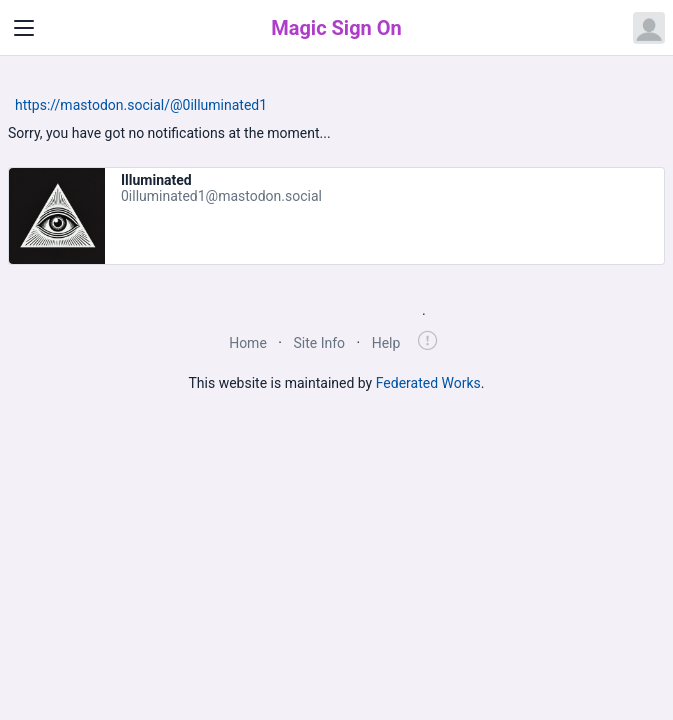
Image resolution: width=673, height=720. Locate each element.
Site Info (319, 343)
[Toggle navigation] (24, 28)
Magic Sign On (336, 28)
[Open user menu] (649, 28)
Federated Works (428, 383)
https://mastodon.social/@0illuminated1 (141, 105)
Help (386, 343)
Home (248, 343)
